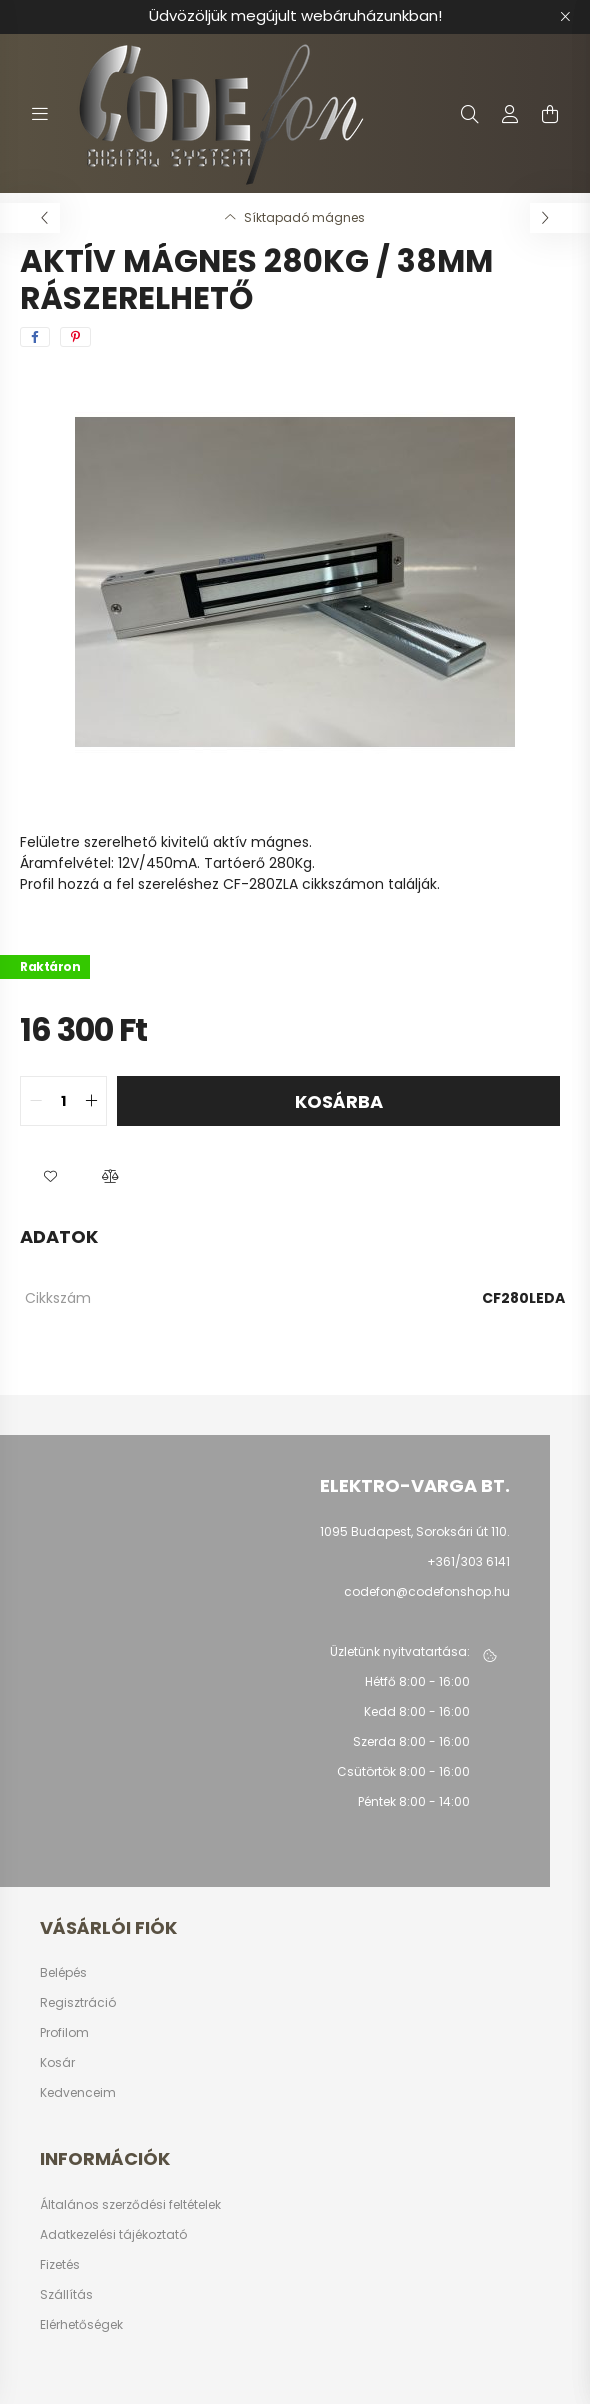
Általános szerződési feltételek (130, 2205)
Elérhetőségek (81, 2325)
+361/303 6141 (468, 1561)
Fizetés (60, 2265)
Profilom (64, 2033)
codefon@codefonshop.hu (427, 1591)
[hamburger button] (40, 114)
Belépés (63, 1973)
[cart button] (550, 114)
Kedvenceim (78, 2093)
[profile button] (510, 114)
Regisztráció (78, 2003)
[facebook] (35, 337)
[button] (50, 1176)
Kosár (57, 2063)
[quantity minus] (36, 1101)
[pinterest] (75, 337)
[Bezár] (565, 17)
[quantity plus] (91, 1101)
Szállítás (66, 2295)
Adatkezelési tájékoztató (113, 2235)
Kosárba (339, 1101)
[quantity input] (63, 1101)
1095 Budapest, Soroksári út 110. (415, 1531)
